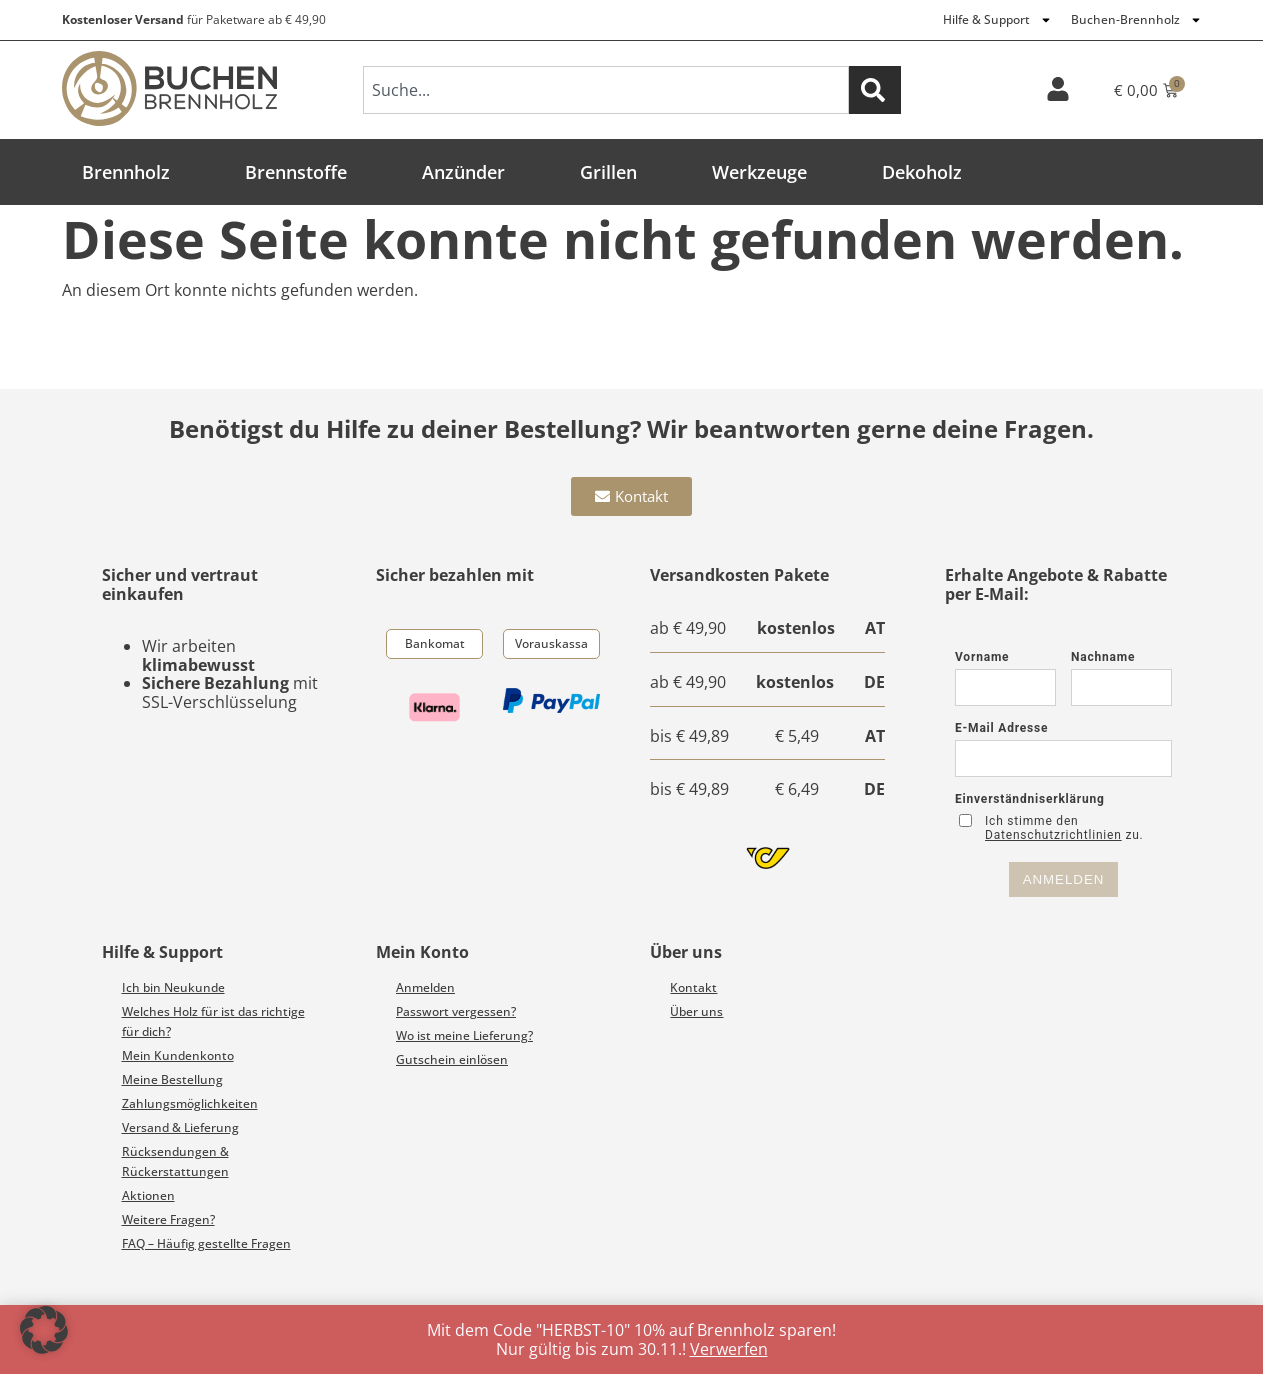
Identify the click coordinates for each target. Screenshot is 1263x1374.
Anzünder (463, 172)
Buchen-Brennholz (1136, 20)
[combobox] (606, 90)
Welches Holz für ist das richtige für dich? (213, 1021)
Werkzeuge (759, 172)
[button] (44, 1330)
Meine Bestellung (172, 1079)
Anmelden (425, 987)
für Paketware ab (194, 19)
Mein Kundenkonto (178, 1055)
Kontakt (693, 987)
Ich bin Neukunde (173, 987)
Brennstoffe (296, 172)
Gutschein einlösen (452, 1059)
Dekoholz (922, 172)
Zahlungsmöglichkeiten (190, 1103)
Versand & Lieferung (180, 1127)
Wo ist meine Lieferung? (464, 1035)
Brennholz (126, 172)
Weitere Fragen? (168, 1219)
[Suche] (875, 90)
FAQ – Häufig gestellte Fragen (206, 1243)
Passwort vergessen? (456, 1011)
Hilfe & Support (997, 20)
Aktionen (148, 1195)
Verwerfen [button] (729, 1349)
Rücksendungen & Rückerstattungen (175, 1161)
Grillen (608, 172)
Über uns (696, 1011)
